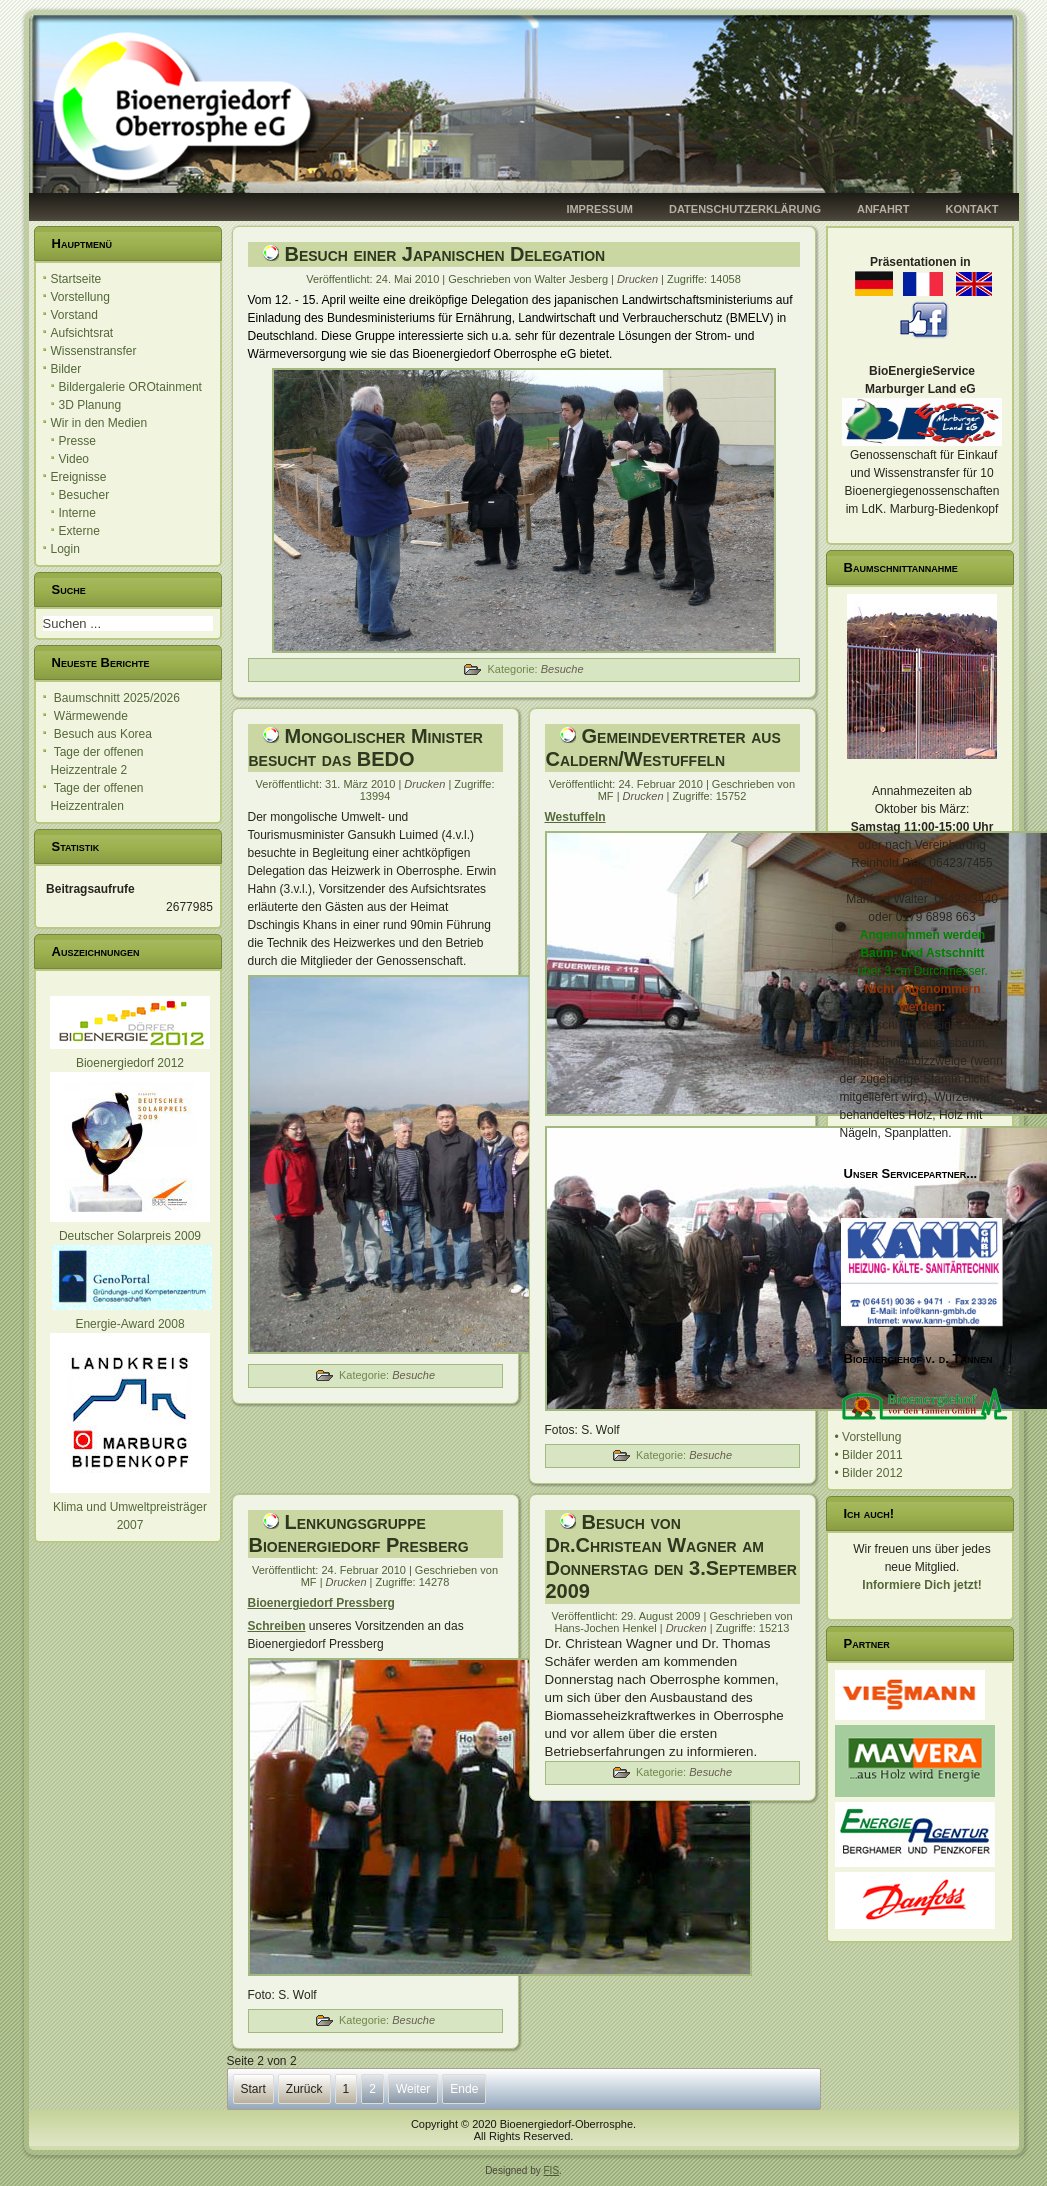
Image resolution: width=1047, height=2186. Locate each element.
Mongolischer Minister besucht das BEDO (366, 747)
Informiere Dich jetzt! (921, 1585)
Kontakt (972, 209)
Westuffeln (575, 817)
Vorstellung (80, 297)
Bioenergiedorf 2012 (130, 1063)
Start (253, 2089)
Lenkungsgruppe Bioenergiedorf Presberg (359, 1533)
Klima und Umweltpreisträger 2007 (130, 1507)
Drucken (639, 279)
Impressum (599, 209)
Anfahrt (883, 209)
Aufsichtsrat (82, 333)
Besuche (562, 669)
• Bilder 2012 (869, 1473)
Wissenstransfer (94, 351)
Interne (77, 513)
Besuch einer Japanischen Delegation (445, 254)
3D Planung (90, 405)
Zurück (304, 2089)
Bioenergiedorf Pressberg (321, 1603)
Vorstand (74, 315)
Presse (77, 441)
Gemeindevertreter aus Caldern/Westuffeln (663, 747)
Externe (79, 531)
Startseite (76, 279)
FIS (552, 2170)
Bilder (66, 369)
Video (74, 459)
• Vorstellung (868, 1437)
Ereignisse (79, 477)
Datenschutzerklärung (745, 209)
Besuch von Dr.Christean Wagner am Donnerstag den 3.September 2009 (671, 1556)
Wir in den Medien (99, 423)
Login (65, 549)
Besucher (84, 495)
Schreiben (277, 1626)
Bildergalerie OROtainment (130, 387)
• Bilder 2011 (869, 1455)
